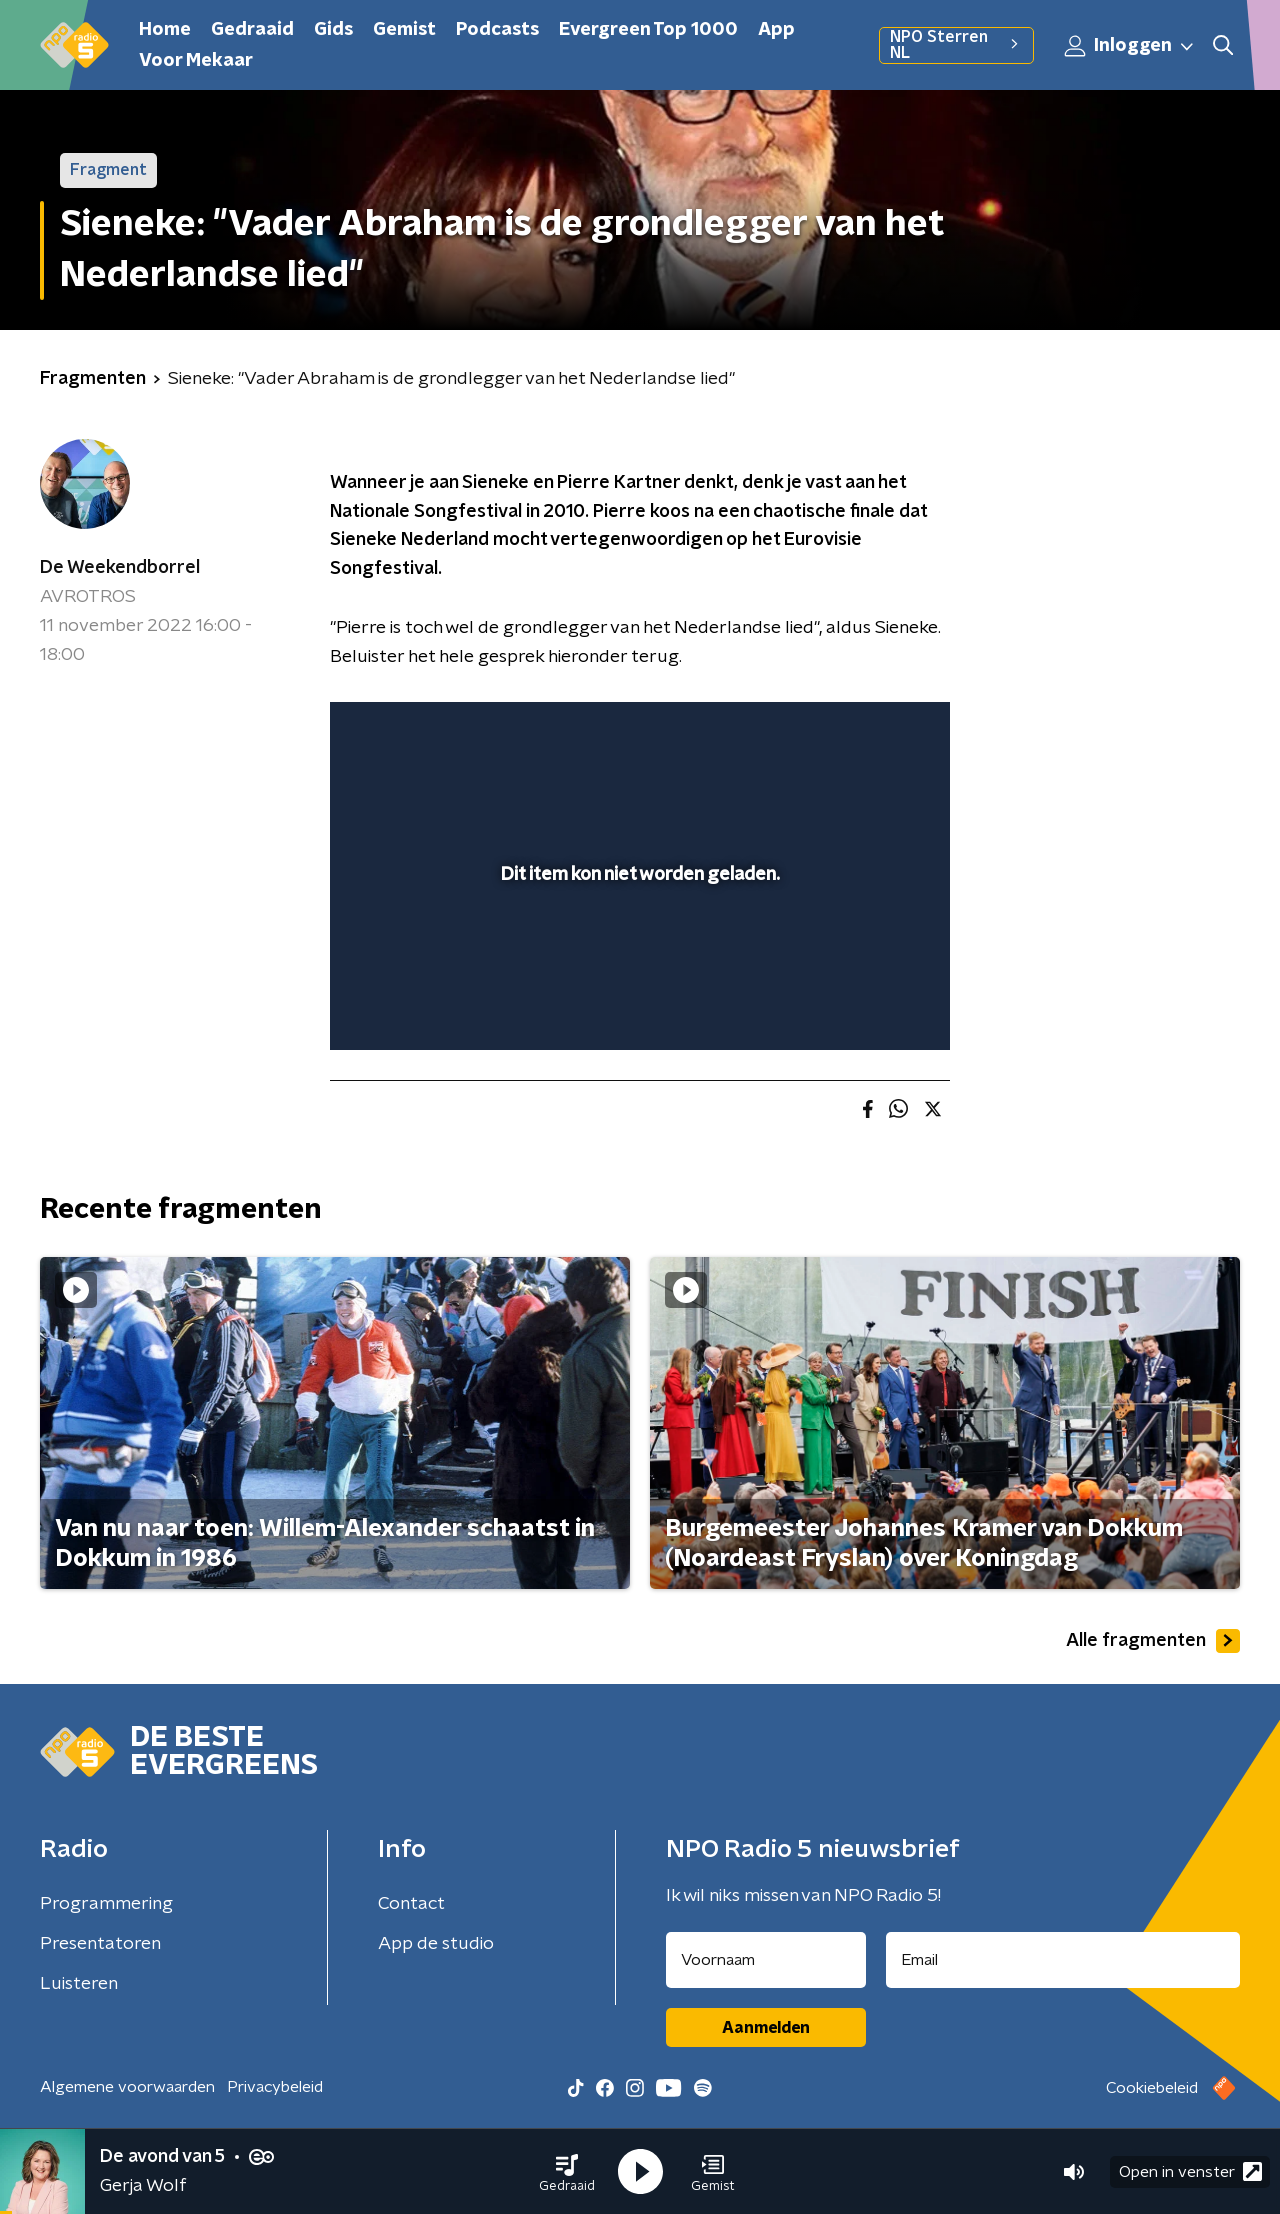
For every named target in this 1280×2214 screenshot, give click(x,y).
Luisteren (79, 1984)
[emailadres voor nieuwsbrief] (1063, 1960)
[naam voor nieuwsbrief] (766, 1960)
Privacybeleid (275, 2087)
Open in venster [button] (1190, 2171)
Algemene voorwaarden (127, 2087)
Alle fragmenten (1153, 1641)
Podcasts (497, 30)
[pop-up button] (860, 1006)
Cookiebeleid (1152, 2088)
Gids (333, 30)
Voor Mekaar (196, 61)
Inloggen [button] (1130, 46)
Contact (411, 1904)
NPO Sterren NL (956, 45)
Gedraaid (252, 30)
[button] (567, 2172)
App (776, 30)
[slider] (637, 953)
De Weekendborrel (120, 568)
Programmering (106, 1904)
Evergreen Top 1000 (648, 30)
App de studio (436, 1944)
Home (165, 30)
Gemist (404, 30)
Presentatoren (100, 1944)
